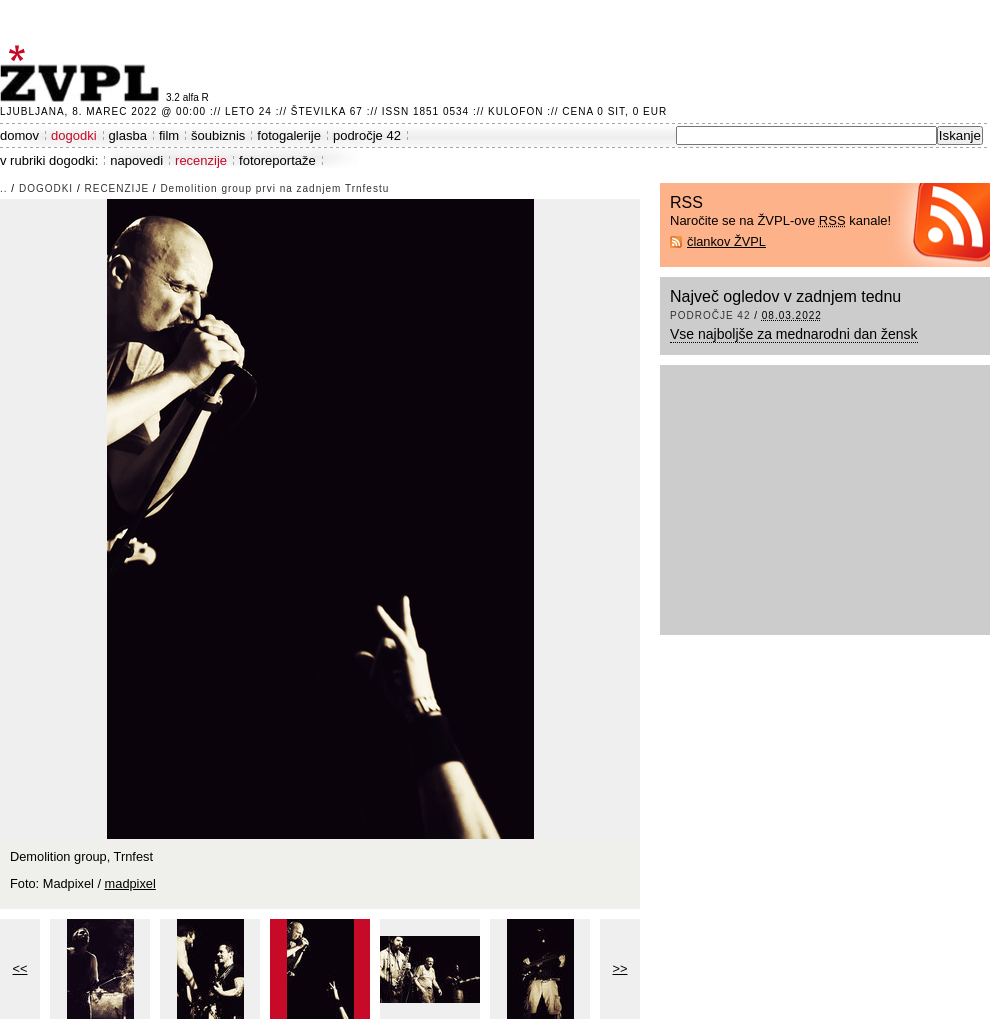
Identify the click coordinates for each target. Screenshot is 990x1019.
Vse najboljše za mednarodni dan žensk (794, 334)
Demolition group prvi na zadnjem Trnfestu (274, 188)
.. (4, 188)
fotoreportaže (277, 160)
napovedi (136, 160)
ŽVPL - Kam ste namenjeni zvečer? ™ (83, 73)
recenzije (201, 160)
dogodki (74, 135)
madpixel (130, 883)
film (169, 135)
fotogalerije (289, 135)
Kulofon (515, 111)
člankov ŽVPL (726, 241)
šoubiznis (218, 135)
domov (19, 135)
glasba (128, 135)
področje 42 (367, 135)
